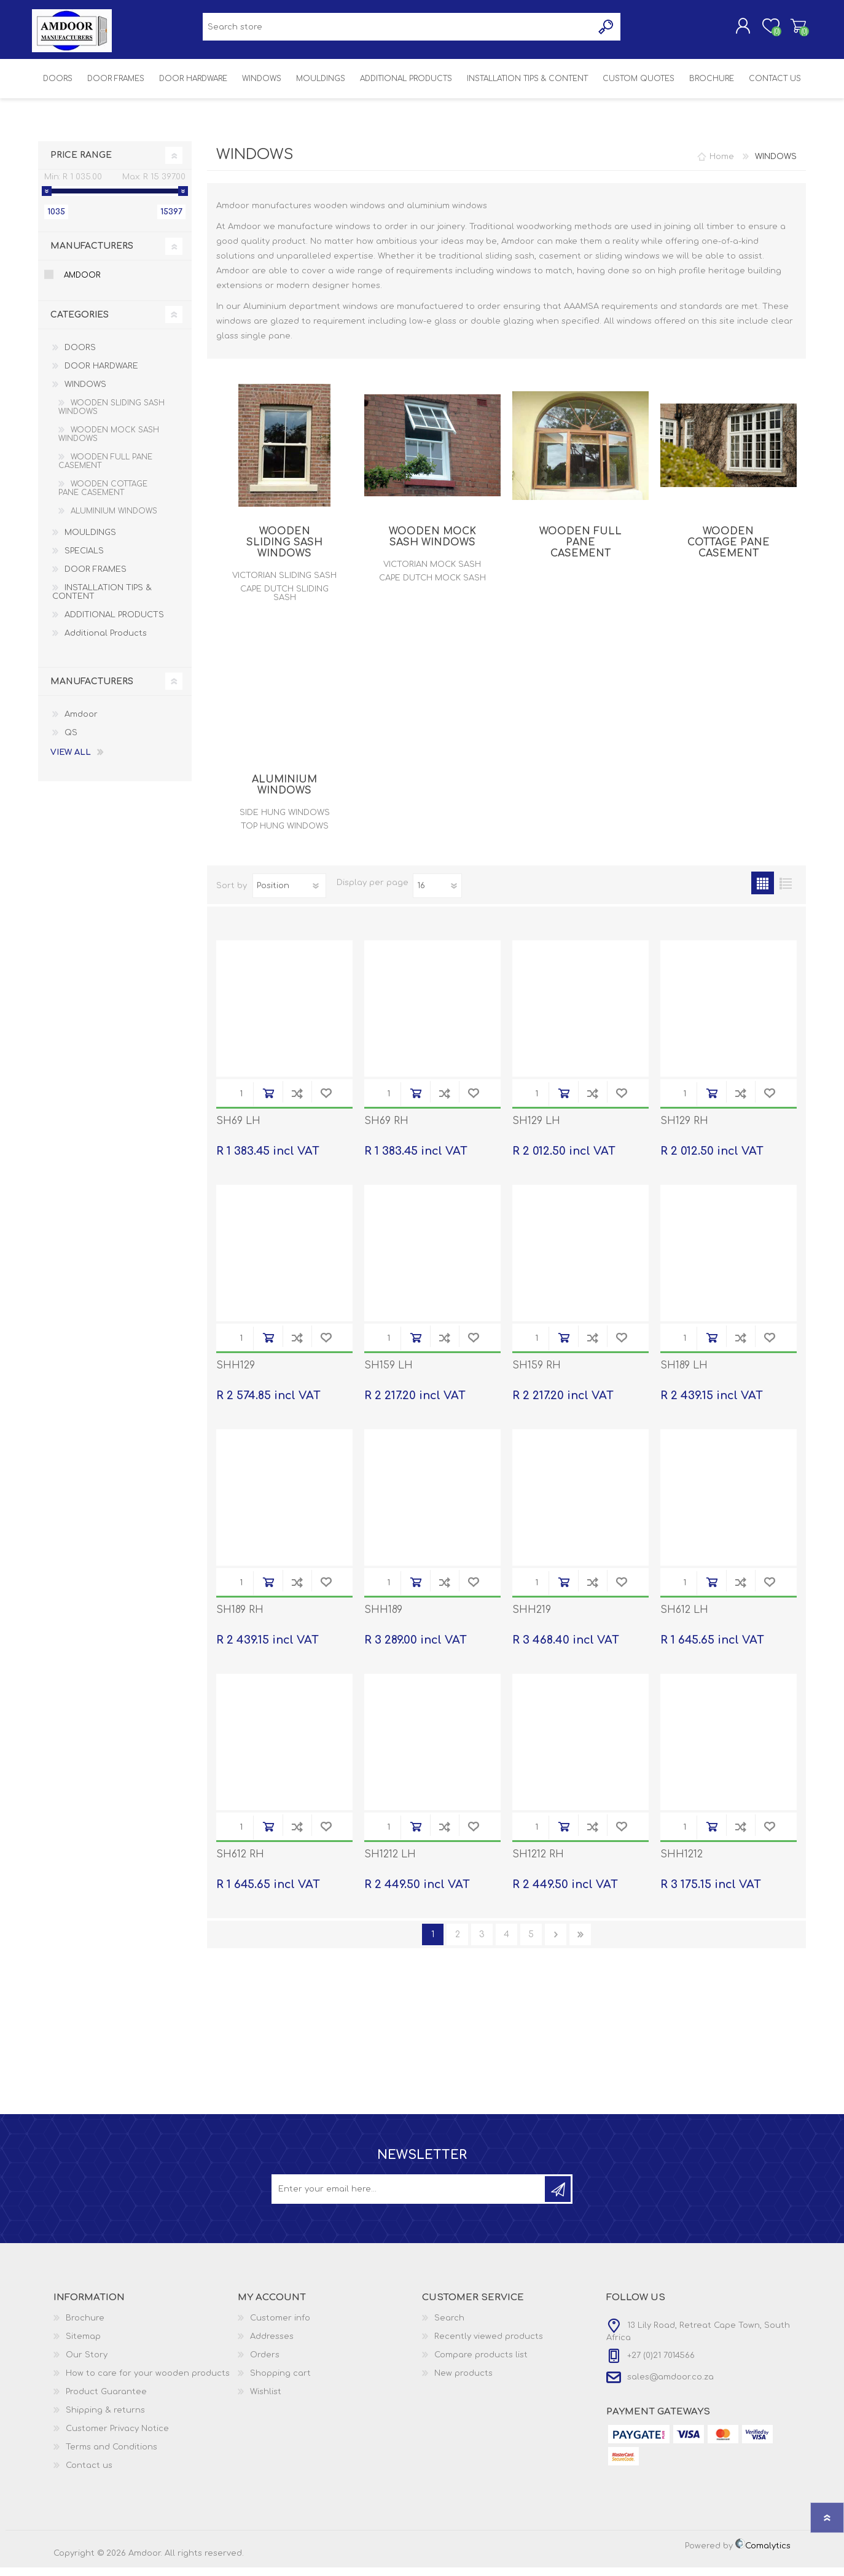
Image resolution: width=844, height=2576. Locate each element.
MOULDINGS (90, 541)
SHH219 (531, 1618)
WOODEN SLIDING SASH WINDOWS (284, 551)
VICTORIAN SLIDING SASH (284, 584)
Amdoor (82, 283)
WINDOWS (85, 393)
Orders (264, 2363)
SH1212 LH (390, 1862)
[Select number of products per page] (437, 894)
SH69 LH (238, 1129)
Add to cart (268, 1101)
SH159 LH (388, 1374)
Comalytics (763, 2554)
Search (449, 2326)
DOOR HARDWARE (101, 374)
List (785, 891)
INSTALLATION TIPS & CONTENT (102, 600)
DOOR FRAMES (95, 578)
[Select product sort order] (289, 894)
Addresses (272, 2345)
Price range (81, 163)
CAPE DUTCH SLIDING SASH (284, 602)
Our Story (86, 2363)
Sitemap (83, 2345)
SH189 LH (684, 1374)
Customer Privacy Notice (117, 2437)
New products (463, 2382)
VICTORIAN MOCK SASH (432, 573)
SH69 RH (386, 1129)
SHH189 (383, 1618)
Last (580, 1943)
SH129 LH (536, 1129)
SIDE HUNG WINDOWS (285, 821)
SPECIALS (84, 559)
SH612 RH (240, 1862)
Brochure (85, 2326)
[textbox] (398, 31)
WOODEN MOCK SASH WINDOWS (432, 545)
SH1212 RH (538, 1862)
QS (70, 741)
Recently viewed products (488, 2345)
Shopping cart (792, 30)
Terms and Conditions (111, 2455)
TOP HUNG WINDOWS (285, 834)
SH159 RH (536, 1374)
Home (721, 165)
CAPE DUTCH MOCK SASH (432, 586)
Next (555, 1943)
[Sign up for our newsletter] (409, 2198)
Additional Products (105, 642)
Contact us (89, 2474)
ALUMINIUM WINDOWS (284, 794)
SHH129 (235, 1374)
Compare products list (481, 2363)
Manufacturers (91, 254)
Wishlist (265, 2400)
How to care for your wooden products (148, 2382)
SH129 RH (684, 1129)
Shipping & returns (105, 2418)
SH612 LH (684, 1618)
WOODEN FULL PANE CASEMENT (580, 551)
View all (70, 761)
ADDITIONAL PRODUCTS (114, 623)
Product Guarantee (106, 2400)
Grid (762, 891)
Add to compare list (297, 1101)
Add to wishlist (325, 1101)
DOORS (80, 356)
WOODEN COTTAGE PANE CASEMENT (728, 551)
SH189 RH (240, 1618)
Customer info (280, 2326)
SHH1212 (681, 1862)
